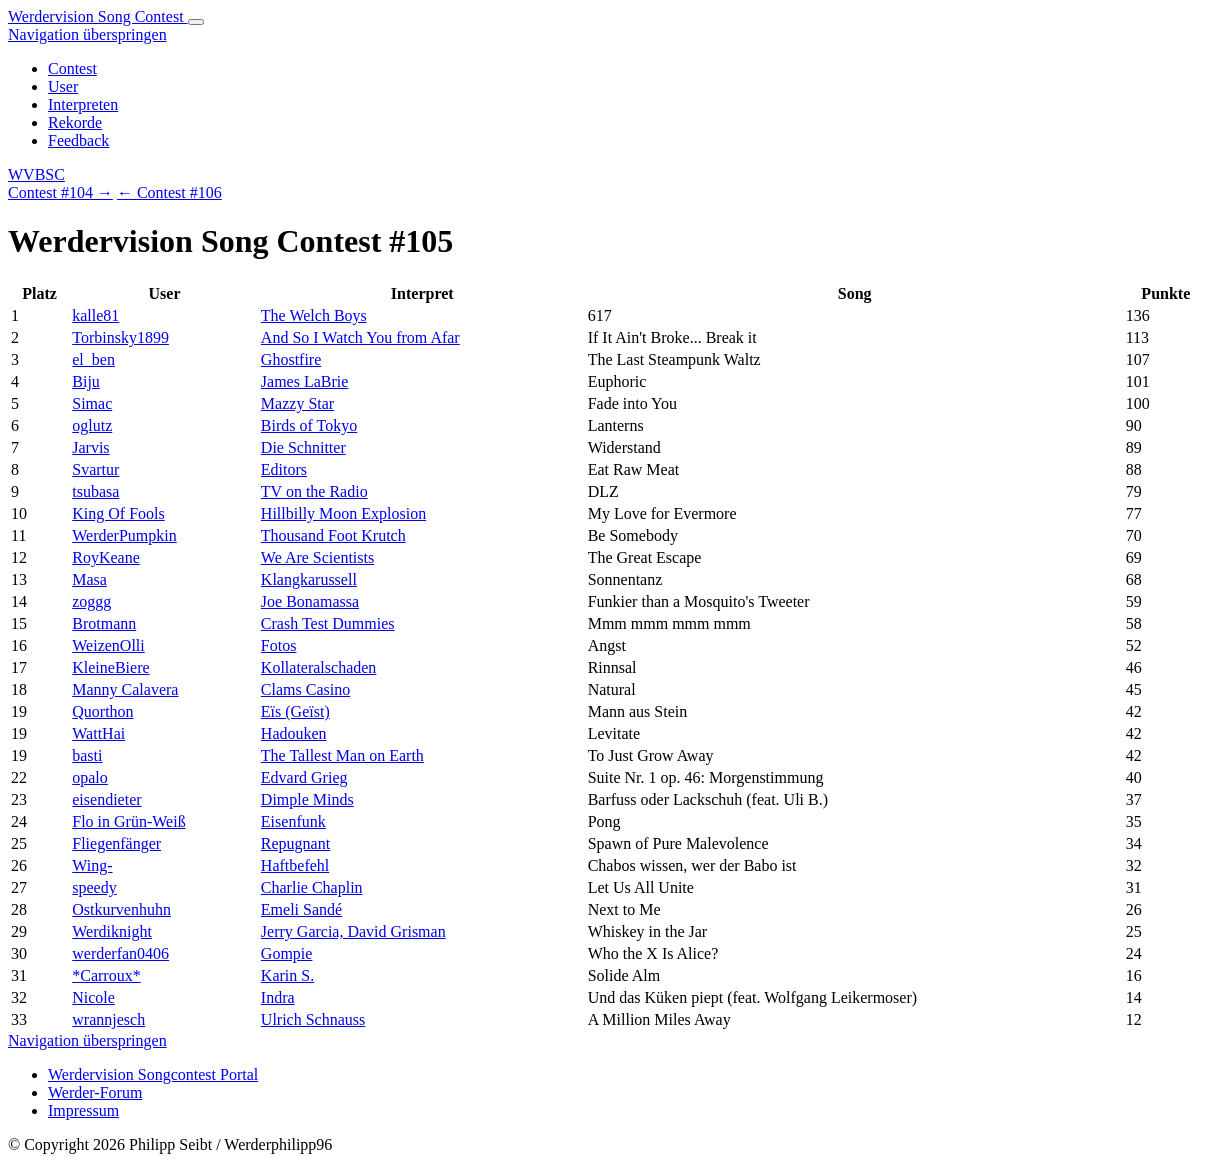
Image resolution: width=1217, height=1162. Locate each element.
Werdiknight (112, 931)
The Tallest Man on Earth (342, 755)
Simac (92, 403)
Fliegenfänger (116, 843)
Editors (284, 469)
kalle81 (95, 315)
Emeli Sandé (301, 909)
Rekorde (75, 122)
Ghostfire (291, 359)
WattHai (98, 733)
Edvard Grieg (304, 777)
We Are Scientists (317, 557)
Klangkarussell (309, 579)
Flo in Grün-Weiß (128, 821)
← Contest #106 (169, 192)
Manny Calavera (125, 689)
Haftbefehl (295, 865)
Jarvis (90, 447)
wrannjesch (108, 1019)
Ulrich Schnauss (313, 1019)
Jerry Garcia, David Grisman (353, 931)
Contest (72, 68)
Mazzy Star (297, 403)
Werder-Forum (95, 1092)
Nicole (93, 997)
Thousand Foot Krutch (333, 535)
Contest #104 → (60, 192)
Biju (86, 381)
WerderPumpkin (124, 535)
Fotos (279, 645)
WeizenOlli (108, 645)
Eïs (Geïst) (295, 711)
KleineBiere (110, 667)
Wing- (92, 865)
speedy (94, 887)
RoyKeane (106, 557)
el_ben (93, 359)
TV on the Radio (314, 491)
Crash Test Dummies (328, 623)
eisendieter (106, 799)
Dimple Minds (307, 799)
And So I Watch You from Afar (360, 337)
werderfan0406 (120, 953)
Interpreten (83, 104)
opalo (90, 777)
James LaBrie (305, 381)
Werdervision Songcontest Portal (153, 1074)
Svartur (95, 469)
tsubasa (95, 491)
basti (87, 755)
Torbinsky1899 (120, 337)
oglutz (92, 425)
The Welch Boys (314, 315)
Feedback (78, 140)
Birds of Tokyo (309, 425)
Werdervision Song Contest (98, 16)
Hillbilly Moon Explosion (343, 513)
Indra (278, 997)
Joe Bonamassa (310, 601)
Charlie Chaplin (312, 887)
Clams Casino (305, 689)
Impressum (83, 1110)
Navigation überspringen (87, 34)
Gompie (287, 953)
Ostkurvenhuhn (121, 909)
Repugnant (295, 843)
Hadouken (294, 733)
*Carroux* (106, 975)
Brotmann (104, 623)
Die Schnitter (303, 447)
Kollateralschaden (319, 667)
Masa (89, 579)
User (63, 86)
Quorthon (102, 711)
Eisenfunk (293, 821)
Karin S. (287, 975)
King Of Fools (118, 513)
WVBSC (36, 174)
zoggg (91, 601)
